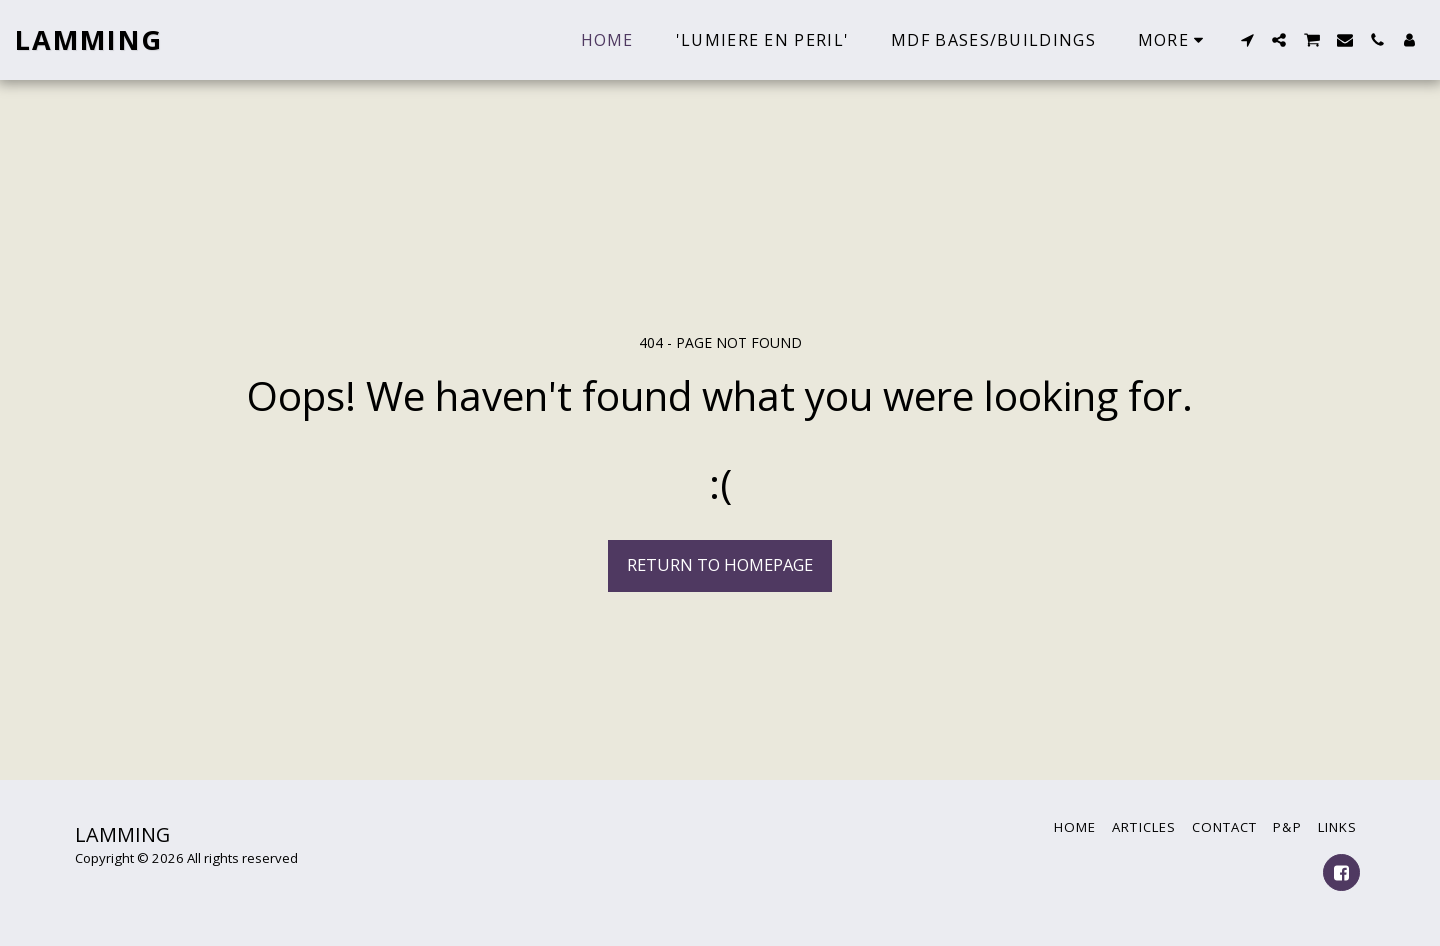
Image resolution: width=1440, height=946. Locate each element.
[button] (1247, 40)
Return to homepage (720, 564)
